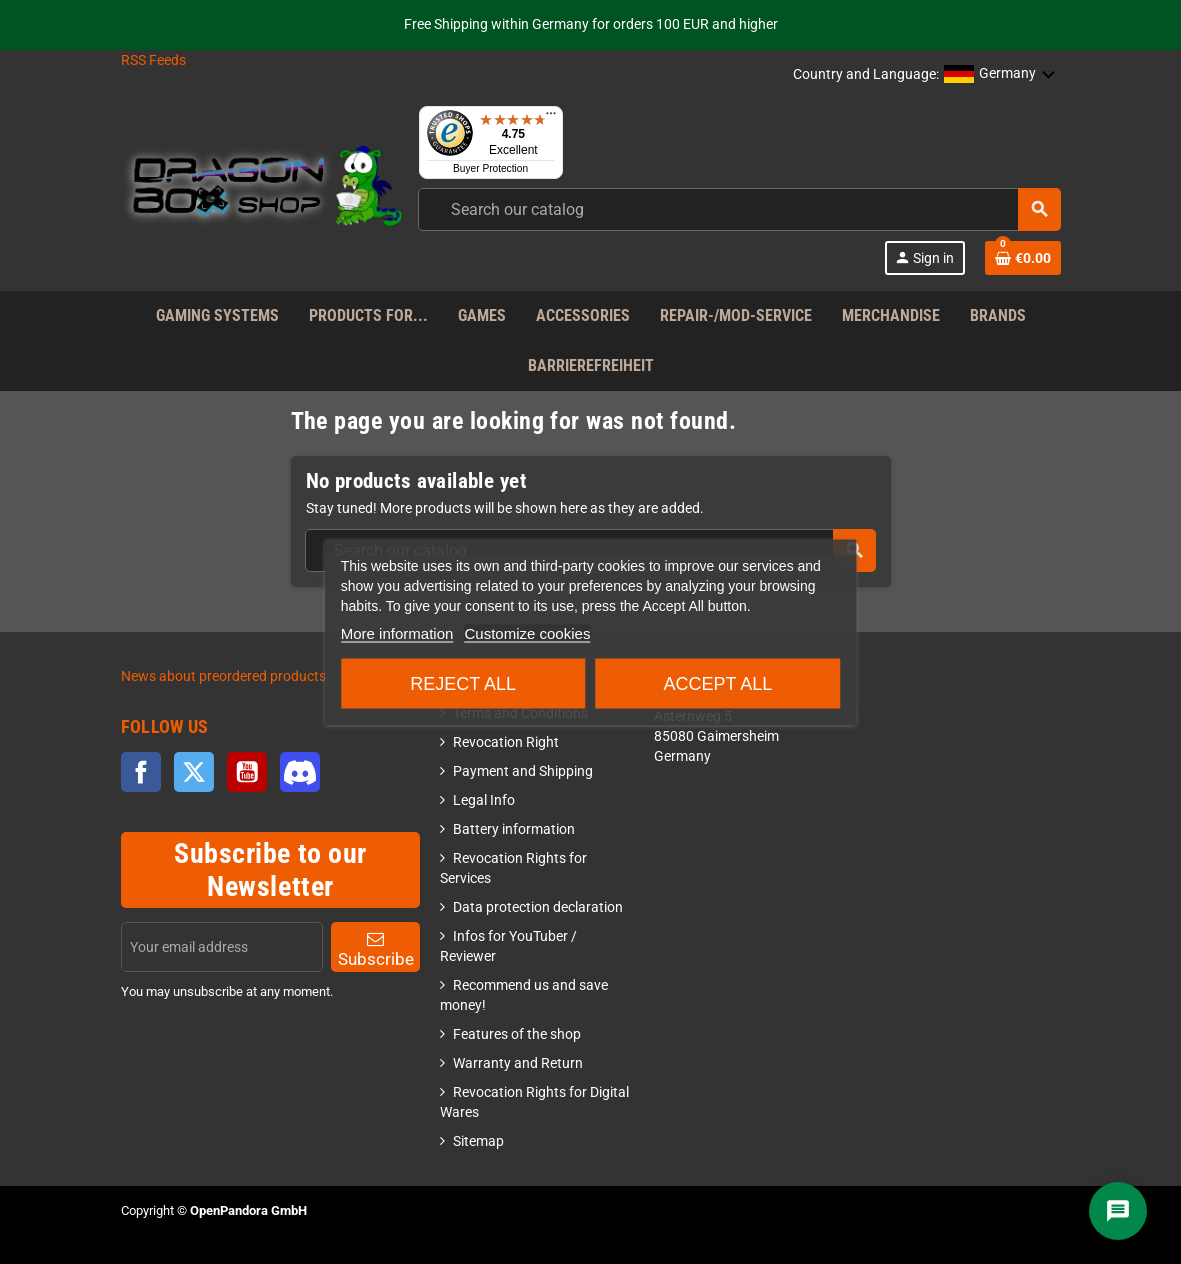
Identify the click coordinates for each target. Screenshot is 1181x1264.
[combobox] (739, 209)
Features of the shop (517, 1034)
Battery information (514, 829)
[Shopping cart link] (1023, 258)
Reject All (463, 684)
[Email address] (222, 947)
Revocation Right (506, 742)
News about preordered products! (225, 676)
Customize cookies (528, 633)
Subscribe (376, 949)
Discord (300, 772)
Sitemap (478, 1141)
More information (397, 633)
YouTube (247, 772)
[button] (1000, 75)
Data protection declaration (538, 907)
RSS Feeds (153, 60)
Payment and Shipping (523, 771)
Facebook (141, 772)
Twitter (194, 772)
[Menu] (551, 118)
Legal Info (484, 800)
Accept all (717, 684)
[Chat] (1118, 1211)
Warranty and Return (518, 1063)
